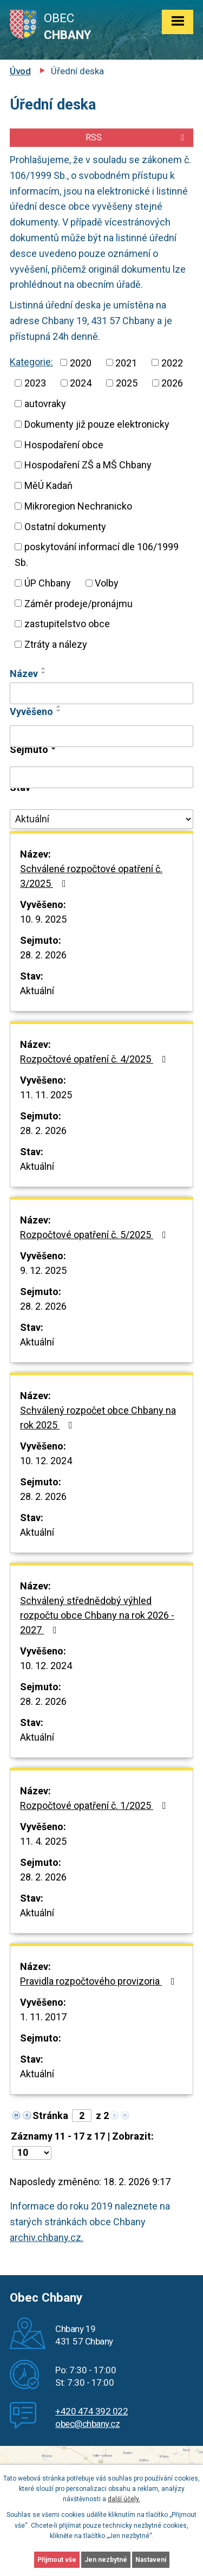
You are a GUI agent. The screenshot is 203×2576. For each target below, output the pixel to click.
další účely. (123, 2499)
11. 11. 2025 (47, 1086)
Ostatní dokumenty (65, 521)
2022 (35, 381)
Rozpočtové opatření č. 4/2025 (96, 1050)
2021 (128, 361)
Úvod (20, 71)
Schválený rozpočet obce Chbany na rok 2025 (99, 1409)
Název (24, 665)
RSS (136, 138)
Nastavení (150, 2560)
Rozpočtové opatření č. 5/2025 (96, 1226)
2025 (172, 381)
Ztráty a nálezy (56, 635)
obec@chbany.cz (88, 2415)
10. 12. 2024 (47, 1452)
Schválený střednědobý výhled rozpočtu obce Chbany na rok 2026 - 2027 (99, 1607)
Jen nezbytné (105, 2560)
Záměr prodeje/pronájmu (77, 595)
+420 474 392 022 (90, 2403)
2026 (35, 401)
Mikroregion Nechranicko (78, 501)
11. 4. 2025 (44, 1832)
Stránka (50, 2107)
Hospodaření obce (64, 441)
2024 (126, 381)
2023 (80, 381)
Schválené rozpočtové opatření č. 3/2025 (92, 867)
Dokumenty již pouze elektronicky (96, 421)
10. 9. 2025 (44, 910)
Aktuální (37, 982)
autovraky (91, 401)
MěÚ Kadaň (50, 481)
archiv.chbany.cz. (46, 2229)
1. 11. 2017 (44, 2008)
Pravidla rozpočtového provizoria (100, 1972)
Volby (110, 576)
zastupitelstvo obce (65, 615)
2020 (82, 361)
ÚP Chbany (49, 576)
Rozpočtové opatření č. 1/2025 (96, 1797)
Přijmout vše (57, 2560)
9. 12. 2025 (44, 1262)
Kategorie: (32, 361)
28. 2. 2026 (44, 946)
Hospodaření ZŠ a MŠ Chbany (90, 461)
